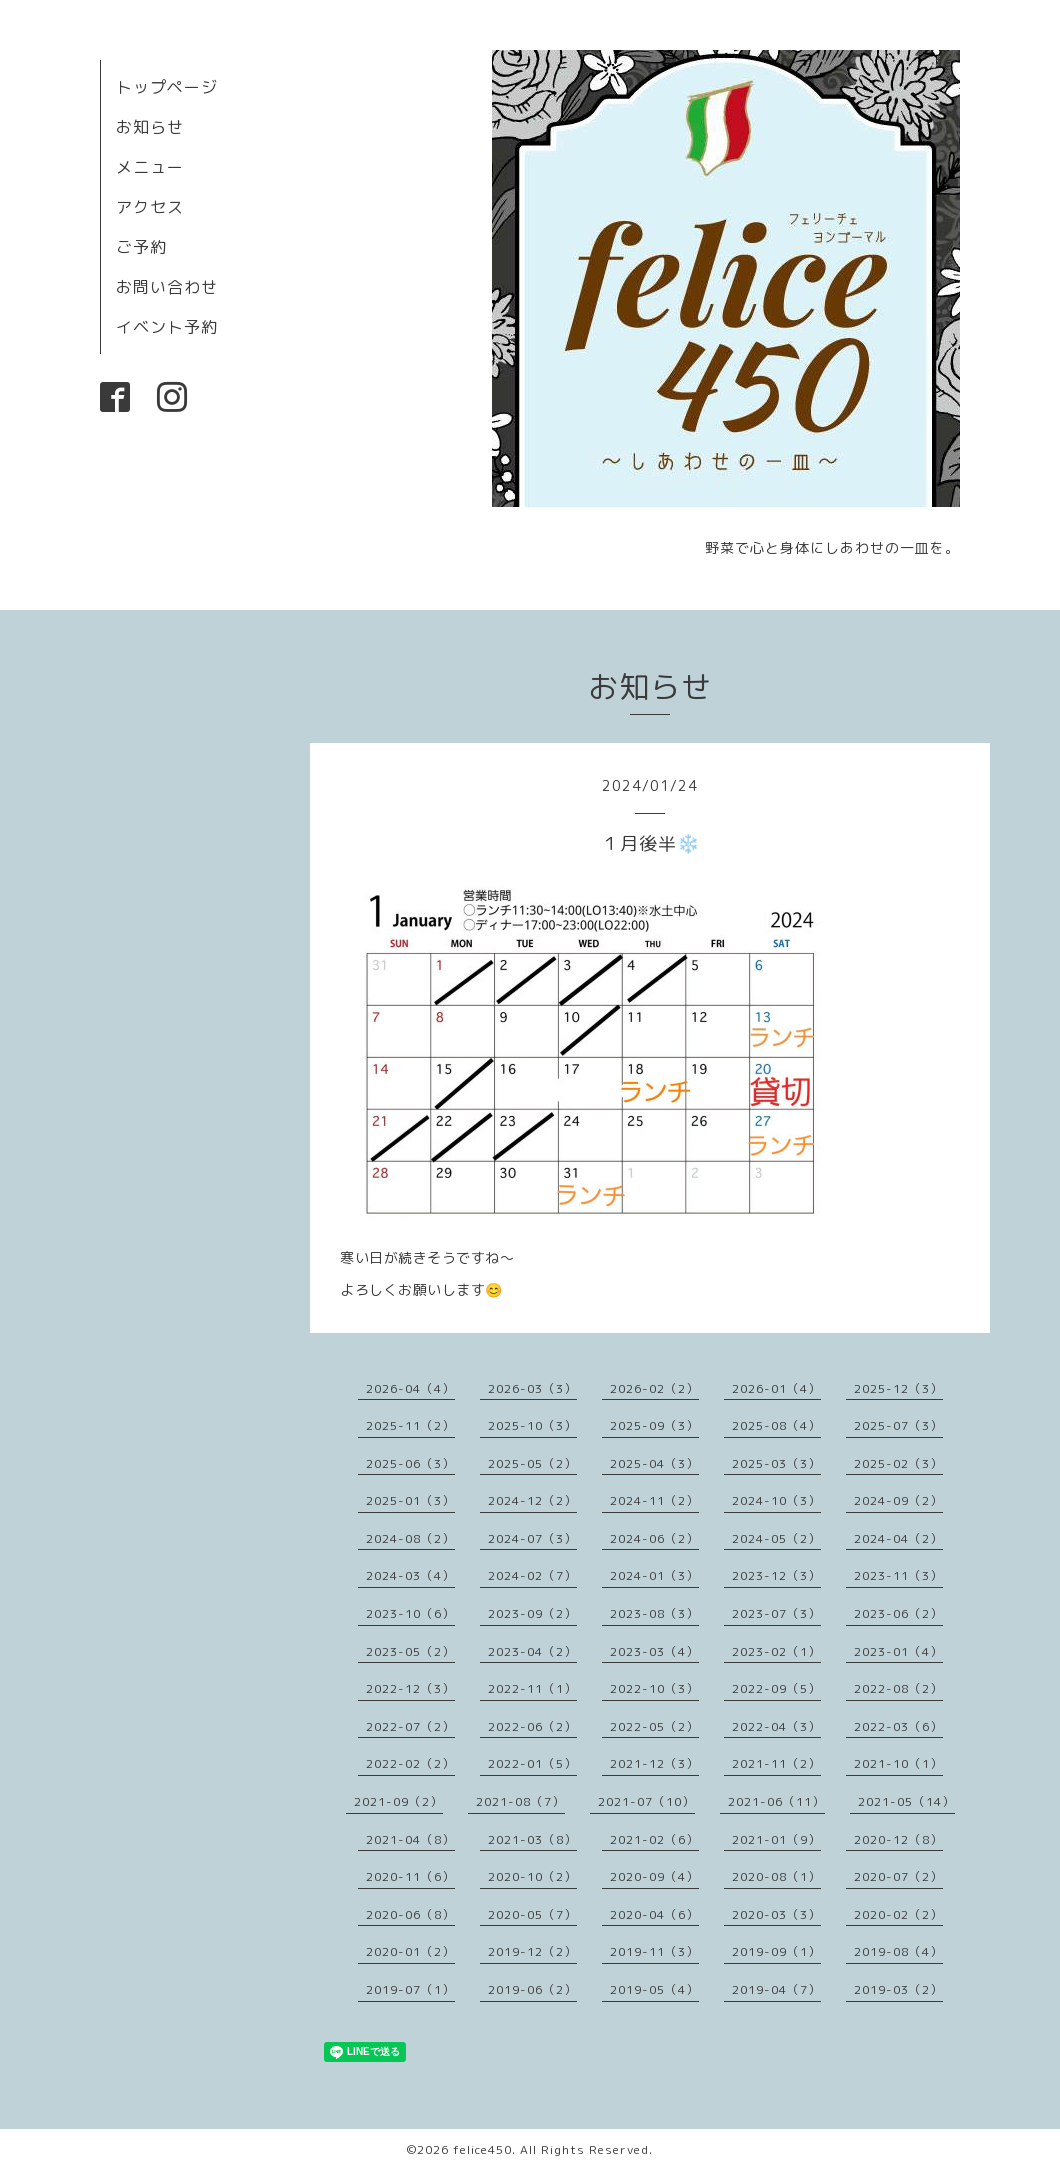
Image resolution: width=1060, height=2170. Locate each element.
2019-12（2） (532, 1951)
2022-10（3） (654, 1688)
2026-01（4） (776, 1388)
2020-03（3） (776, 1914)
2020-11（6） (410, 1876)
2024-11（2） (654, 1500)
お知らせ (150, 127)
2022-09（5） (776, 1688)
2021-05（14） (906, 1801)
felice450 (482, 2149)
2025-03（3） (776, 1463)
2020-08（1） (776, 1876)
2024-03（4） (410, 1575)
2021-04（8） (410, 1839)
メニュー (150, 167)
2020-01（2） (410, 1951)
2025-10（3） (532, 1425)
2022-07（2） (410, 1726)
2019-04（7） (776, 1989)
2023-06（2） (898, 1613)
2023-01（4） (898, 1651)
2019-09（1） (776, 1951)
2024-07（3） (532, 1538)
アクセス (150, 207)
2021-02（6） (654, 1839)
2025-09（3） (654, 1425)
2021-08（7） (520, 1801)
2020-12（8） (898, 1839)
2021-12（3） (654, 1763)
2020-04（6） (654, 1914)
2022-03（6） (898, 1726)
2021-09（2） (398, 1801)
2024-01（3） (654, 1575)
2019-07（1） (410, 1989)
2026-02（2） (654, 1388)
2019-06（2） (532, 1989)
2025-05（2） (532, 1463)
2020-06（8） (410, 1914)
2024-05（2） (776, 1538)
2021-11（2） (776, 1763)
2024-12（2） (532, 1500)
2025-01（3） (410, 1500)
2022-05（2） (654, 1726)
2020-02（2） (898, 1914)
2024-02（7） (532, 1575)
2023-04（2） (532, 1651)
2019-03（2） (898, 1989)
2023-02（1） (776, 1651)
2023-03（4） (654, 1651)
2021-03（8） (532, 1839)
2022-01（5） (532, 1763)
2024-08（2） (410, 1538)
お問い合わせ (167, 287)
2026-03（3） (532, 1388)
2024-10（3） (776, 1500)
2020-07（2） (898, 1876)
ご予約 (141, 247)
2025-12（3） (898, 1388)
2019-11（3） (654, 1951)
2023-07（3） (776, 1613)
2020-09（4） (654, 1876)
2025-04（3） (654, 1463)
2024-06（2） (654, 1538)
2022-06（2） (532, 1726)
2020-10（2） (532, 1876)
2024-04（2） (898, 1538)
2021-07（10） (646, 1801)
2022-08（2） (898, 1688)
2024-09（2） (898, 1500)
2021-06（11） (776, 1801)
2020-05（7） (532, 1914)
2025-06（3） (410, 1463)
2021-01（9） (776, 1839)
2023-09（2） (532, 1613)
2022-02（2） (410, 1763)
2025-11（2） (410, 1425)
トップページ (167, 87)
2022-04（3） (776, 1726)
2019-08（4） (898, 1951)
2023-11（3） (898, 1575)
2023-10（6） (410, 1613)
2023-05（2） (410, 1651)
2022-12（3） (410, 1688)
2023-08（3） (654, 1613)
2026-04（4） (410, 1388)
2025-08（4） (776, 1425)
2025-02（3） (898, 1463)
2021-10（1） (898, 1763)
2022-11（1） (532, 1688)
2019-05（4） (654, 1989)
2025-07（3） (898, 1425)
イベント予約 (167, 327)
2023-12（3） (776, 1575)
